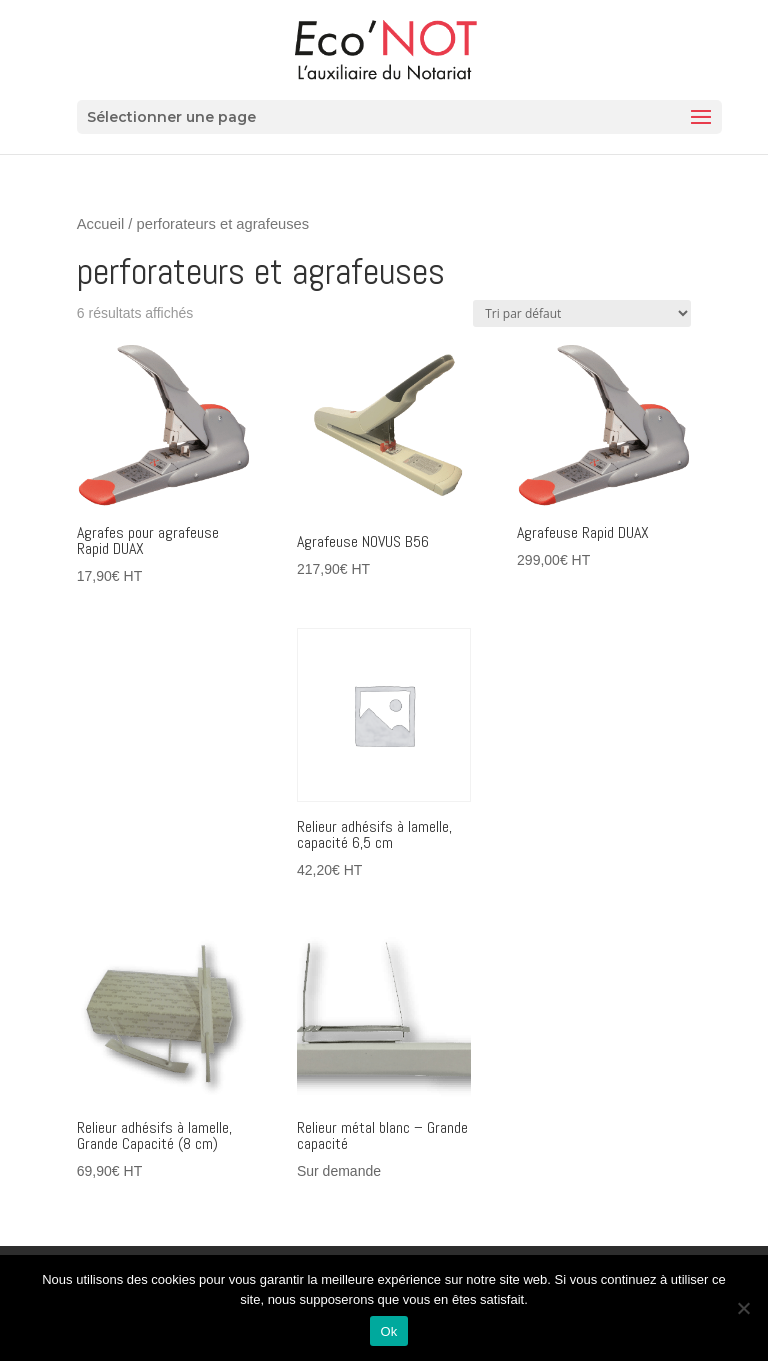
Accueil (100, 224)
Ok (388, 1331)
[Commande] (582, 313)
